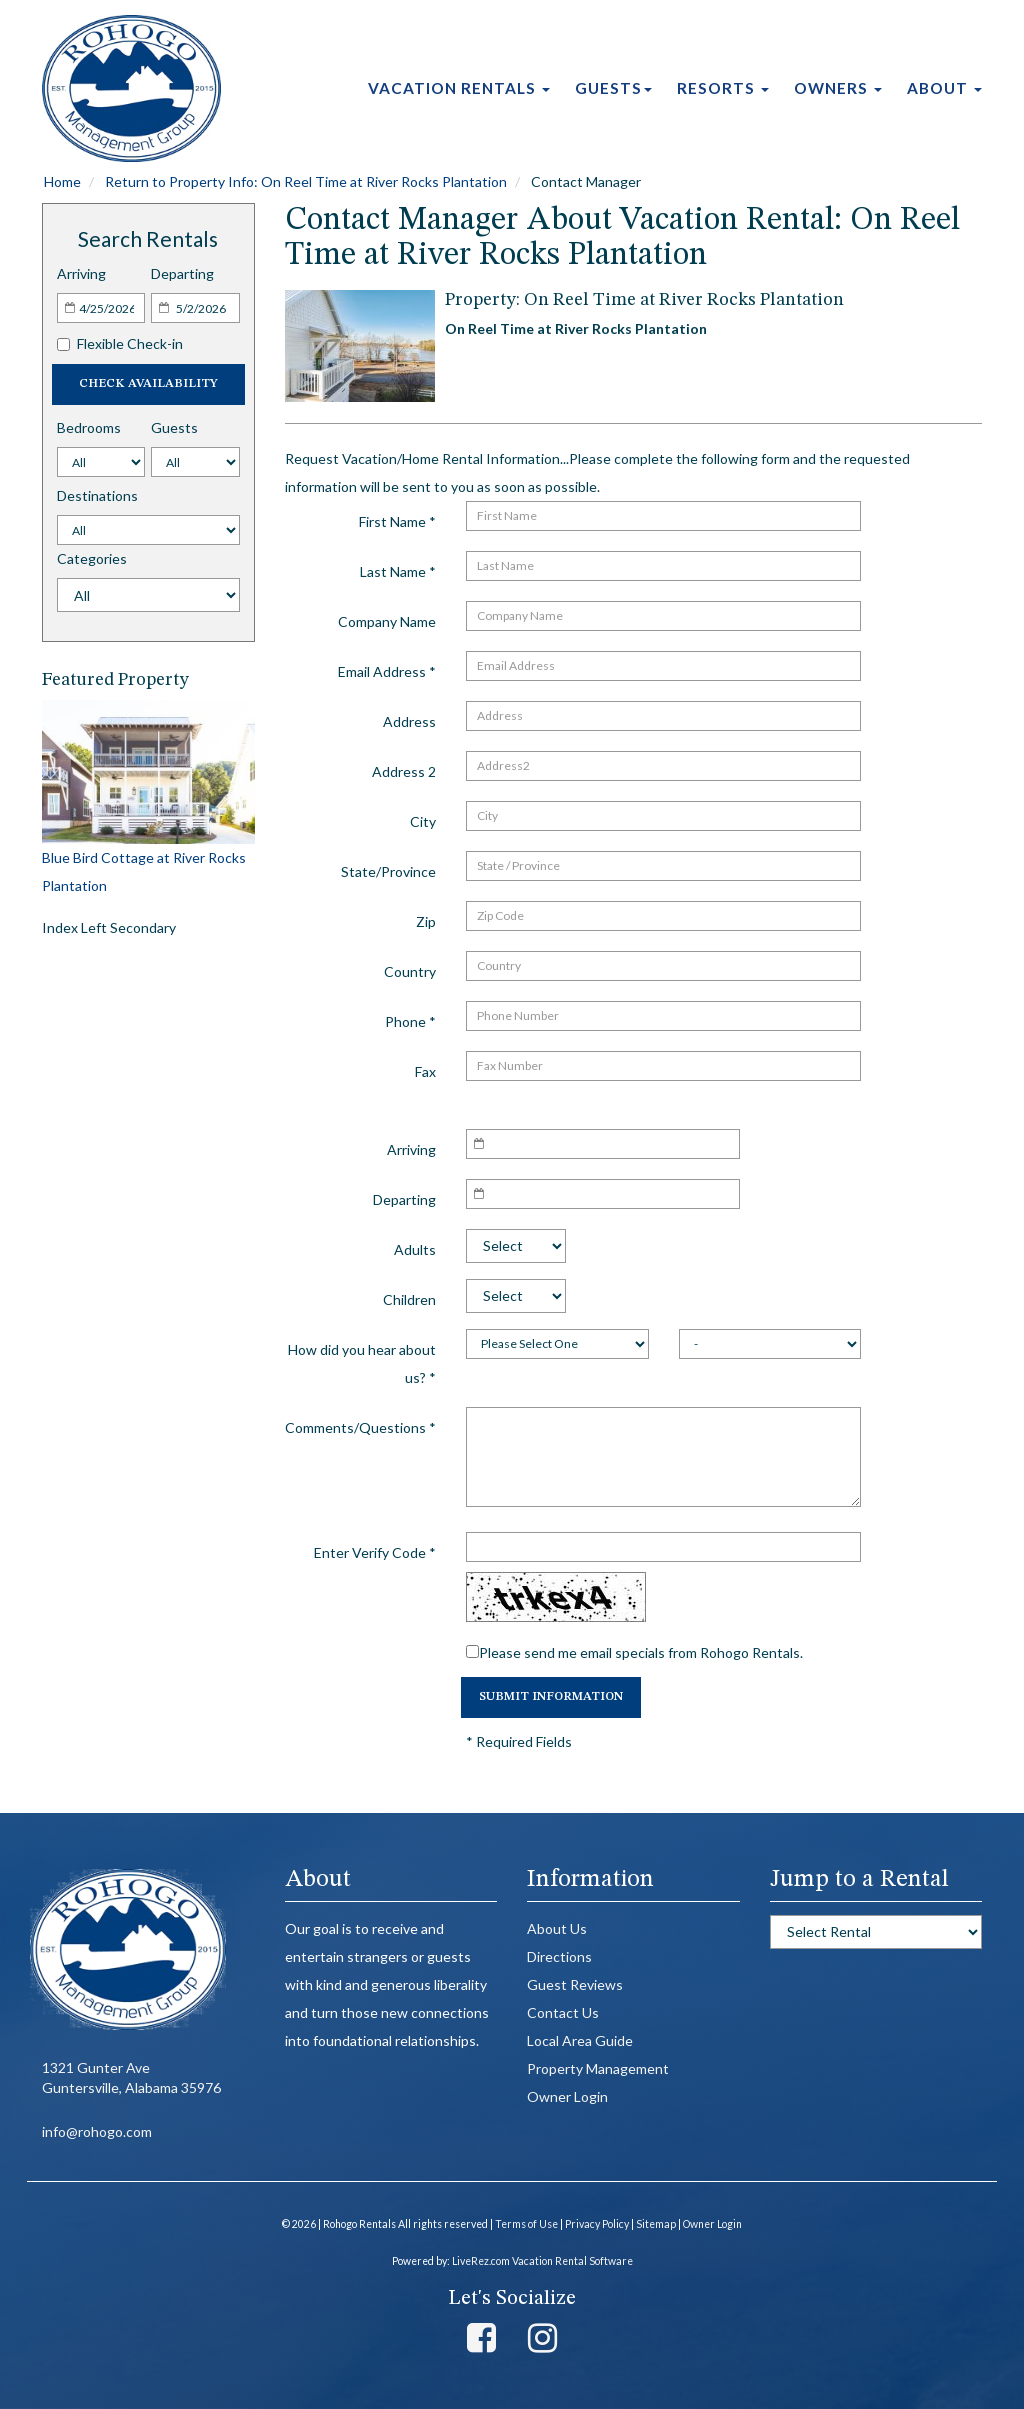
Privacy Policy (597, 2224)
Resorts (723, 88)
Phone (410, 1021)
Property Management (598, 2068)
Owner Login (567, 2096)
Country (410, 971)
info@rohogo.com (97, 2131)
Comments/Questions (360, 1427)
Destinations (97, 495)
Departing (182, 273)
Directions (559, 1956)
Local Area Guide (580, 2040)
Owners (838, 88)
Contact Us (563, 2012)
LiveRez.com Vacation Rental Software (542, 2261)
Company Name (387, 621)
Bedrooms (89, 427)
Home (62, 181)
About (944, 88)
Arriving (81, 273)
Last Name (398, 571)
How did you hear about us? (362, 1363)
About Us (557, 1928)
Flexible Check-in (120, 343)
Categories (92, 558)
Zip (426, 921)
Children (409, 1299)
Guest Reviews (575, 1984)
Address (409, 721)
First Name (397, 521)
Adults (415, 1249)
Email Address (387, 671)
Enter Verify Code (375, 1552)
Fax (425, 1071)
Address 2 (404, 771)
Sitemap (656, 2224)
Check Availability (148, 384)
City (423, 821)
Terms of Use (526, 2224)
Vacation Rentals (459, 88)
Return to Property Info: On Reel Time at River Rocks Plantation (306, 181)
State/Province (388, 871)
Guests (613, 88)
